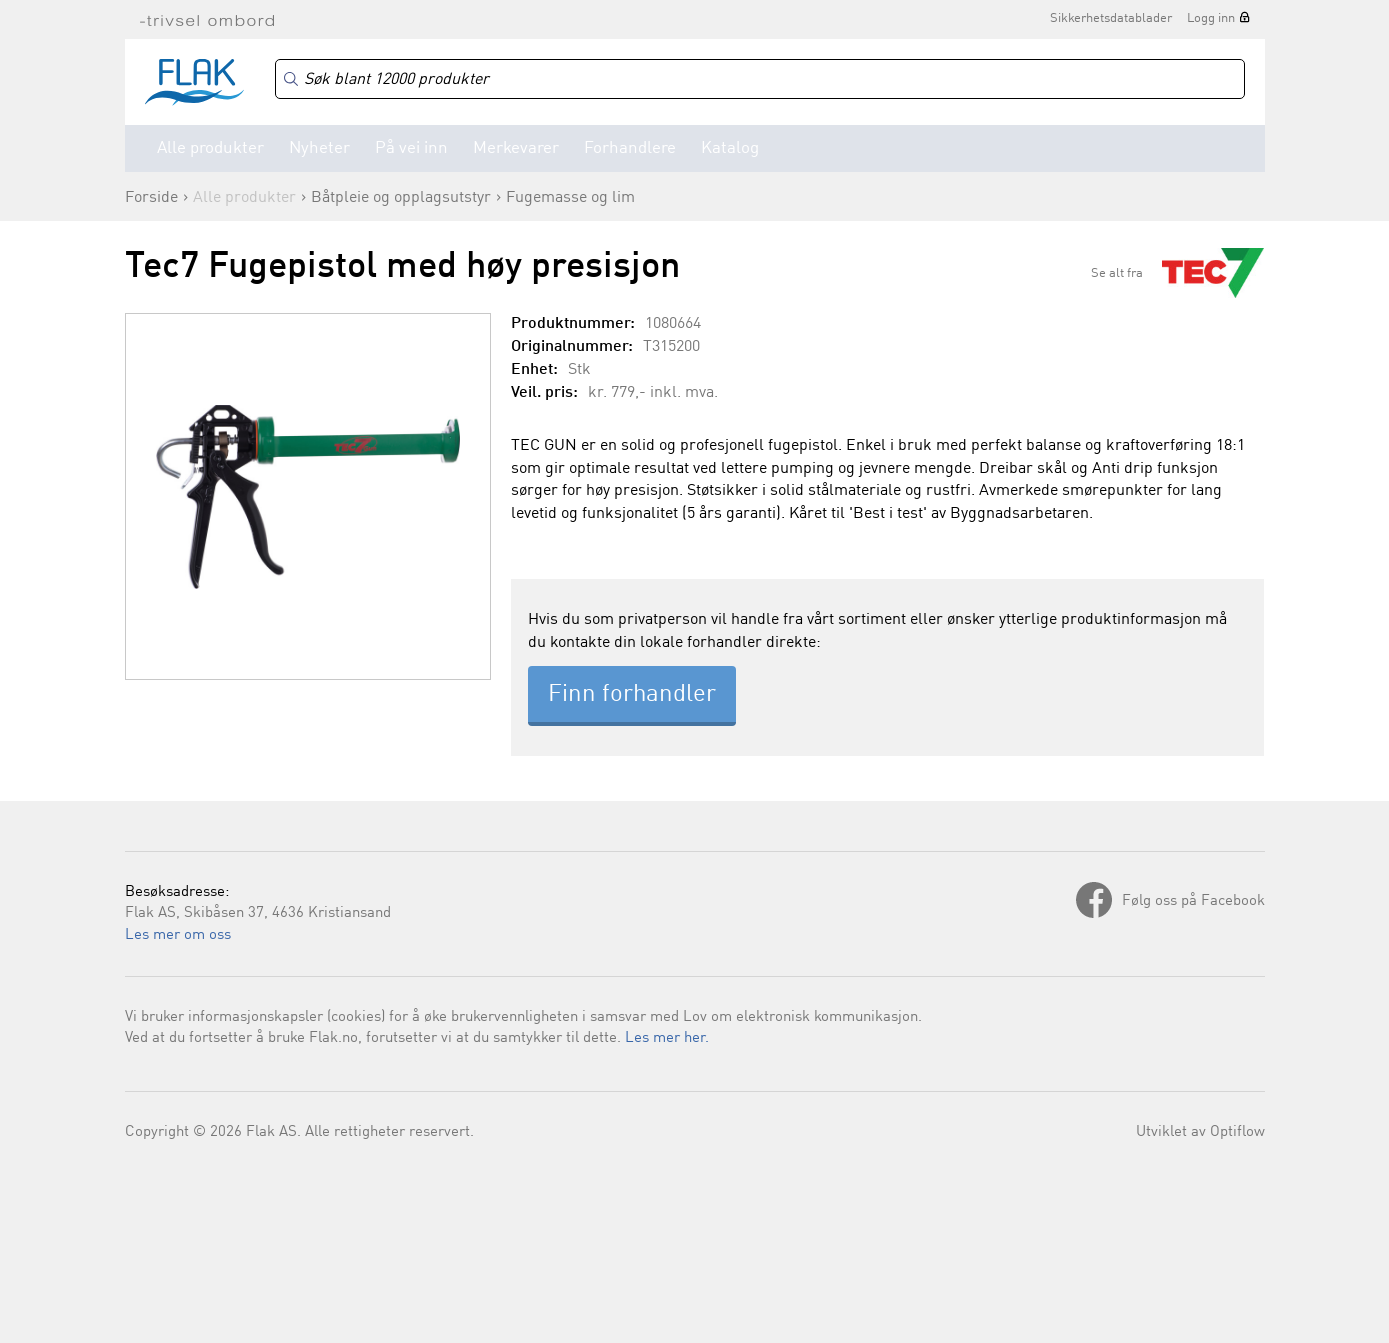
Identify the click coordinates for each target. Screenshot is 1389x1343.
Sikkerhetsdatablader (1111, 18)
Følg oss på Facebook (1193, 901)
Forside (151, 198)
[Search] (760, 79)
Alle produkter (210, 148)
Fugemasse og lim (570, 198)
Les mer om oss (178, 935)
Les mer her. (667, 1038)
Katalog (730, 148)
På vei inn (411, 148)
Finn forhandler (632, 695)
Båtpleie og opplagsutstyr (401, 198)
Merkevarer (516, 148)
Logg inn (1211, 18)
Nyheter (319, 148)
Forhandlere (630, 148)
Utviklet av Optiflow (1200, 1132)
